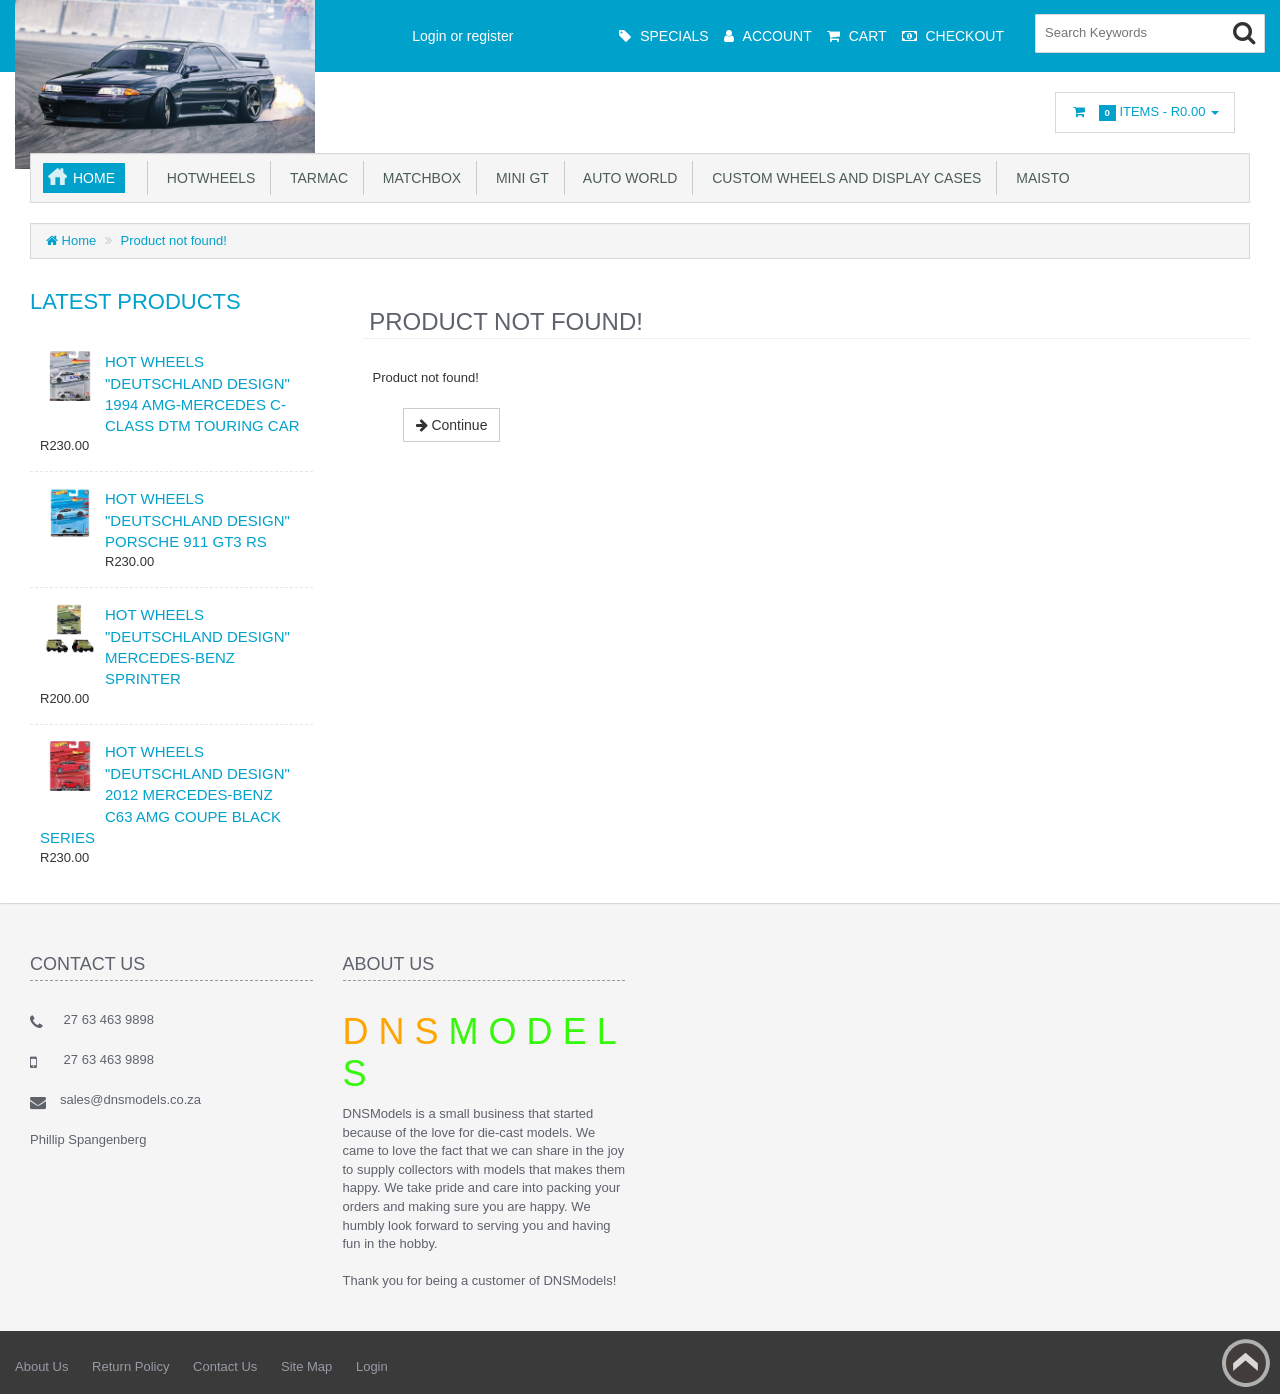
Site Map (306, 1366)
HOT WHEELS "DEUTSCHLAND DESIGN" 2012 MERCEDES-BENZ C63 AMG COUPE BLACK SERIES (165, 794)
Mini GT (518, 178)
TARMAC (315, 178)
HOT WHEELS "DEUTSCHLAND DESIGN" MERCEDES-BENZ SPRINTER (197, 646)
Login (372, 1366)
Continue (452, 425)
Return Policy (130, 1366)
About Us (41, 1366)
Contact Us (225, 1366)
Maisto (1038, 178)
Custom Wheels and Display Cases (842, 178)
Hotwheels (207, 178)
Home (94, 178)
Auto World (627, 178)
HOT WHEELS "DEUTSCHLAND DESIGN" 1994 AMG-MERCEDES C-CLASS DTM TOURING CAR (202, 393)
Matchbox (418, 178)
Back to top (1246, 1363)
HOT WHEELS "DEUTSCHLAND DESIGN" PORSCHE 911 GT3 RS (197, 520)
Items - (1145, 112)
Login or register (462, 36)
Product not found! (174, 240)
